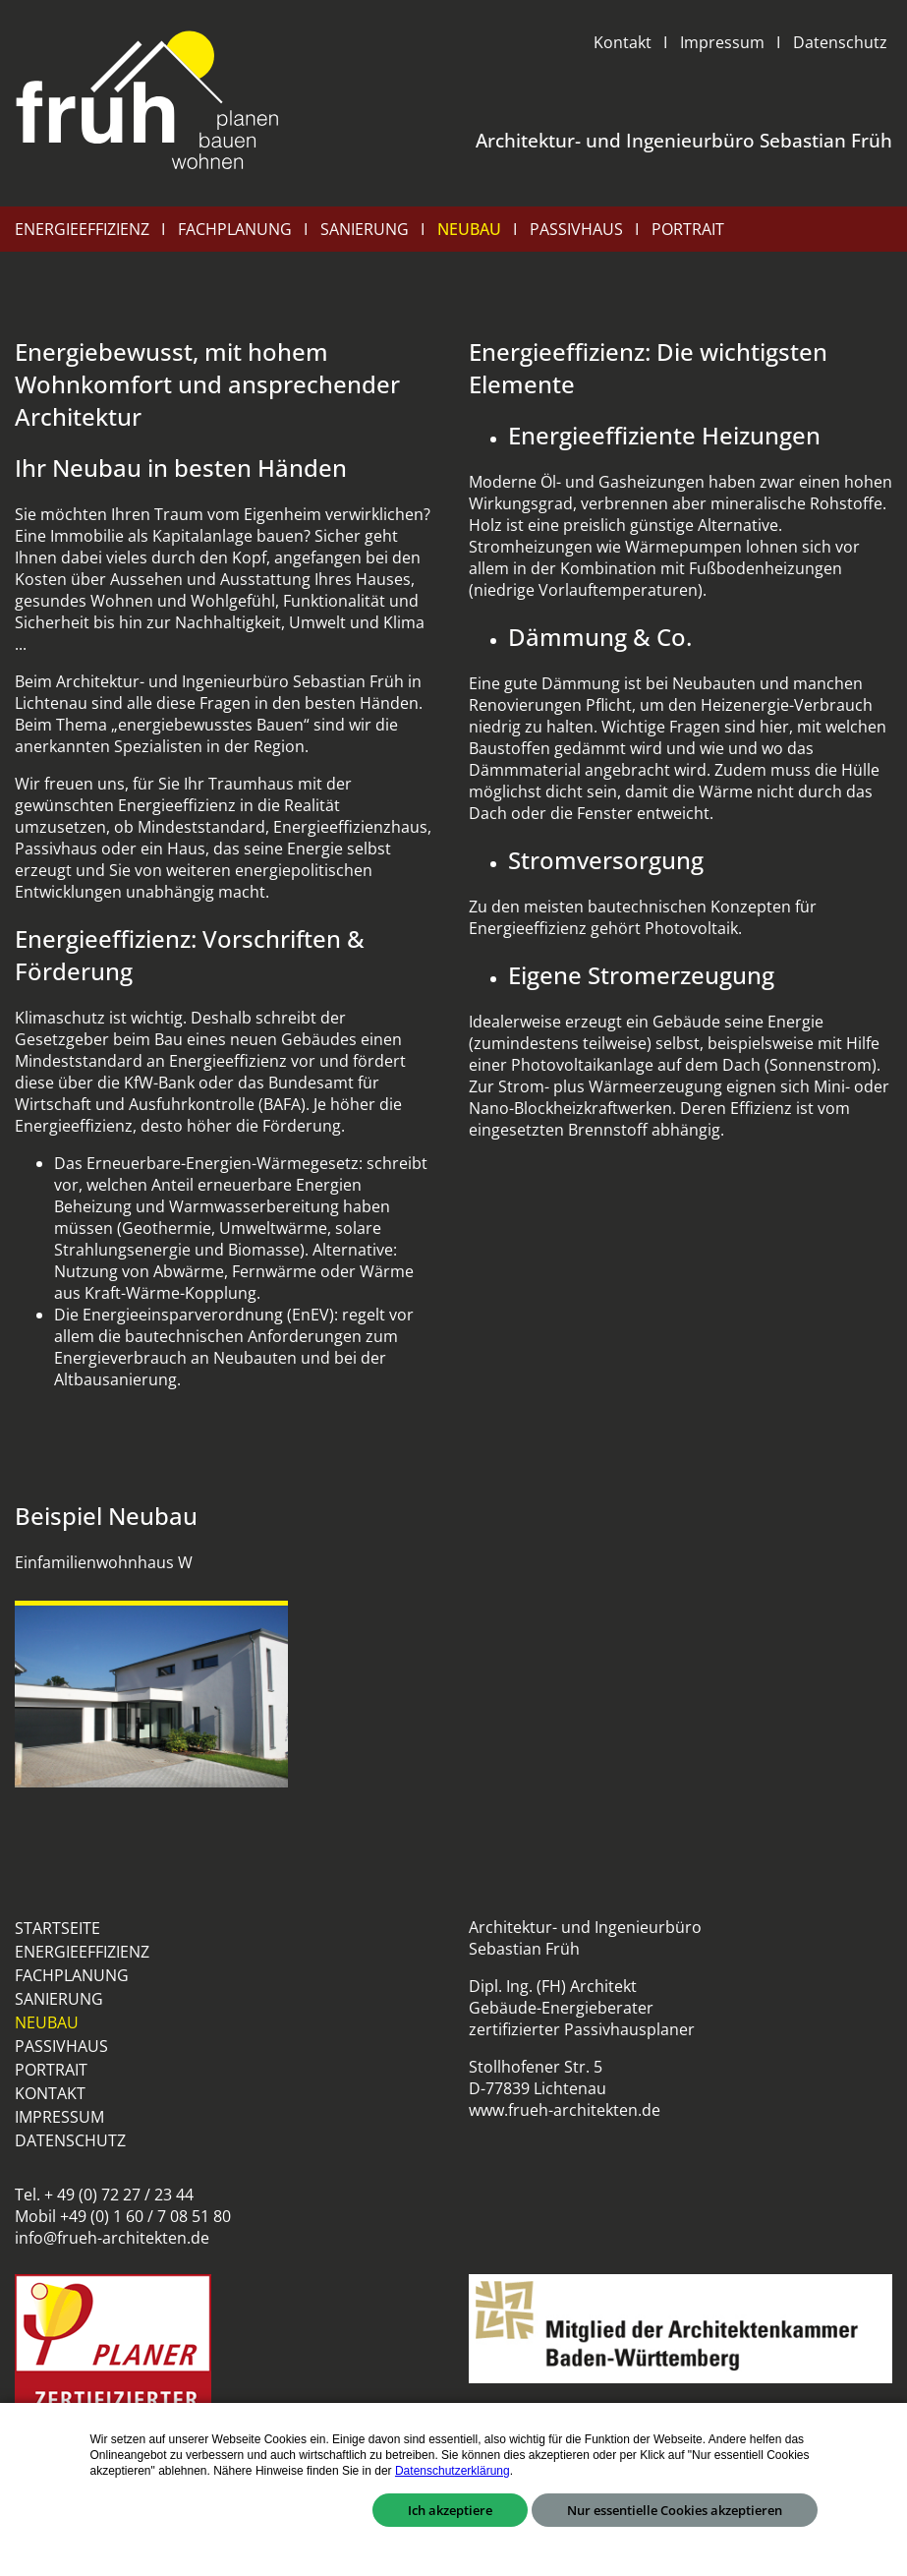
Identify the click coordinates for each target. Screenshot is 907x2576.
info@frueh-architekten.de (112, 2238)
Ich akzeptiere (450, 2510)
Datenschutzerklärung (452, 2471)
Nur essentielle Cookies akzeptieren (674, 2510)
